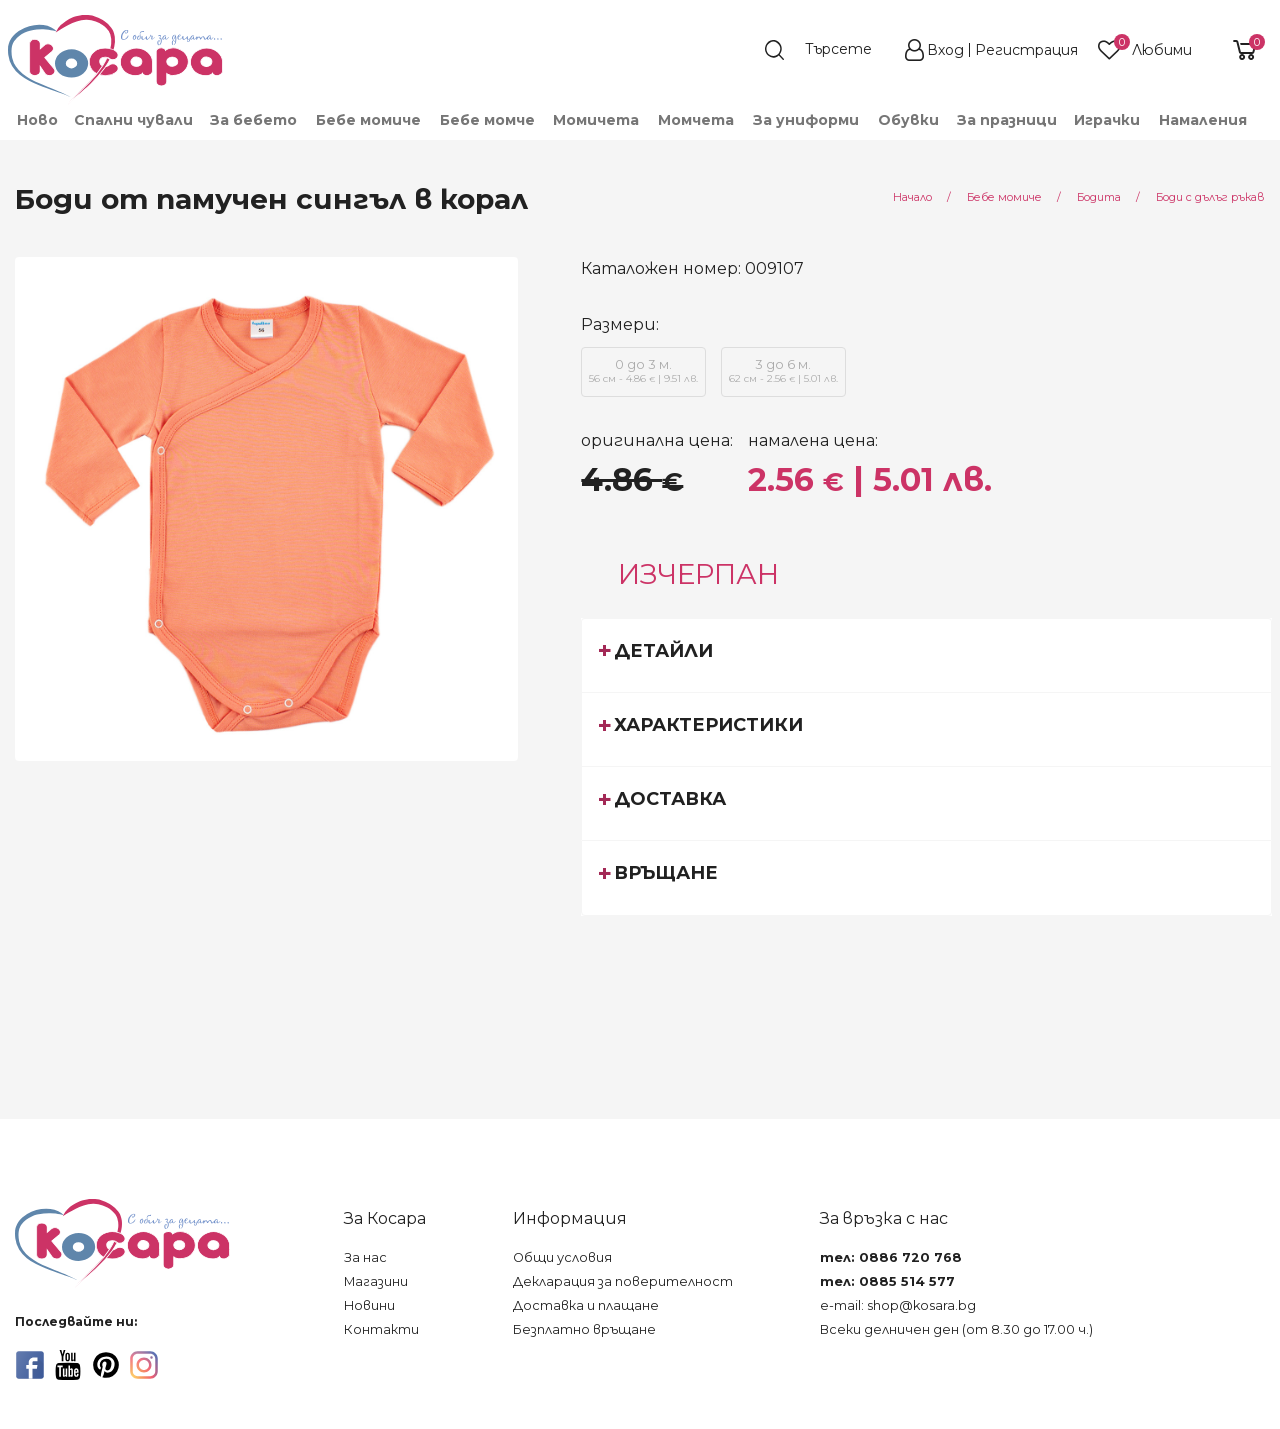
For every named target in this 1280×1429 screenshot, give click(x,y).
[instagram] (144, 1365)
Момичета (596, 120)
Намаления (1203, 120)
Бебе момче (487, 120)
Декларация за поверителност (623, 1281)
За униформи (806, 120)
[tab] (926, 655)
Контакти (381, 1329)
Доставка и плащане (586, 1305)
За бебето (253, 120)
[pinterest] (106, 1365)
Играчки (1107, 120)
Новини (369, 1305)
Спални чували (133, 120)
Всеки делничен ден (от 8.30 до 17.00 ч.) (956, 1329)
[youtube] (68, 1365)
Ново (37, 120)
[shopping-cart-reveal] (1237, 50)
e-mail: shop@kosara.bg (898, 1305)
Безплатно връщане (584, 1329)
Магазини (376, 1281)
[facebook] (30, 1365)
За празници (1007, 120)
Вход (945, 50)
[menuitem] (36, 120)
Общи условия (562, 1257)
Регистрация (1026, 50)
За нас (365, 1257)
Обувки (908, 120)
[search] (828, 50)
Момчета (696, 120)
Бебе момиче (368, 120)
